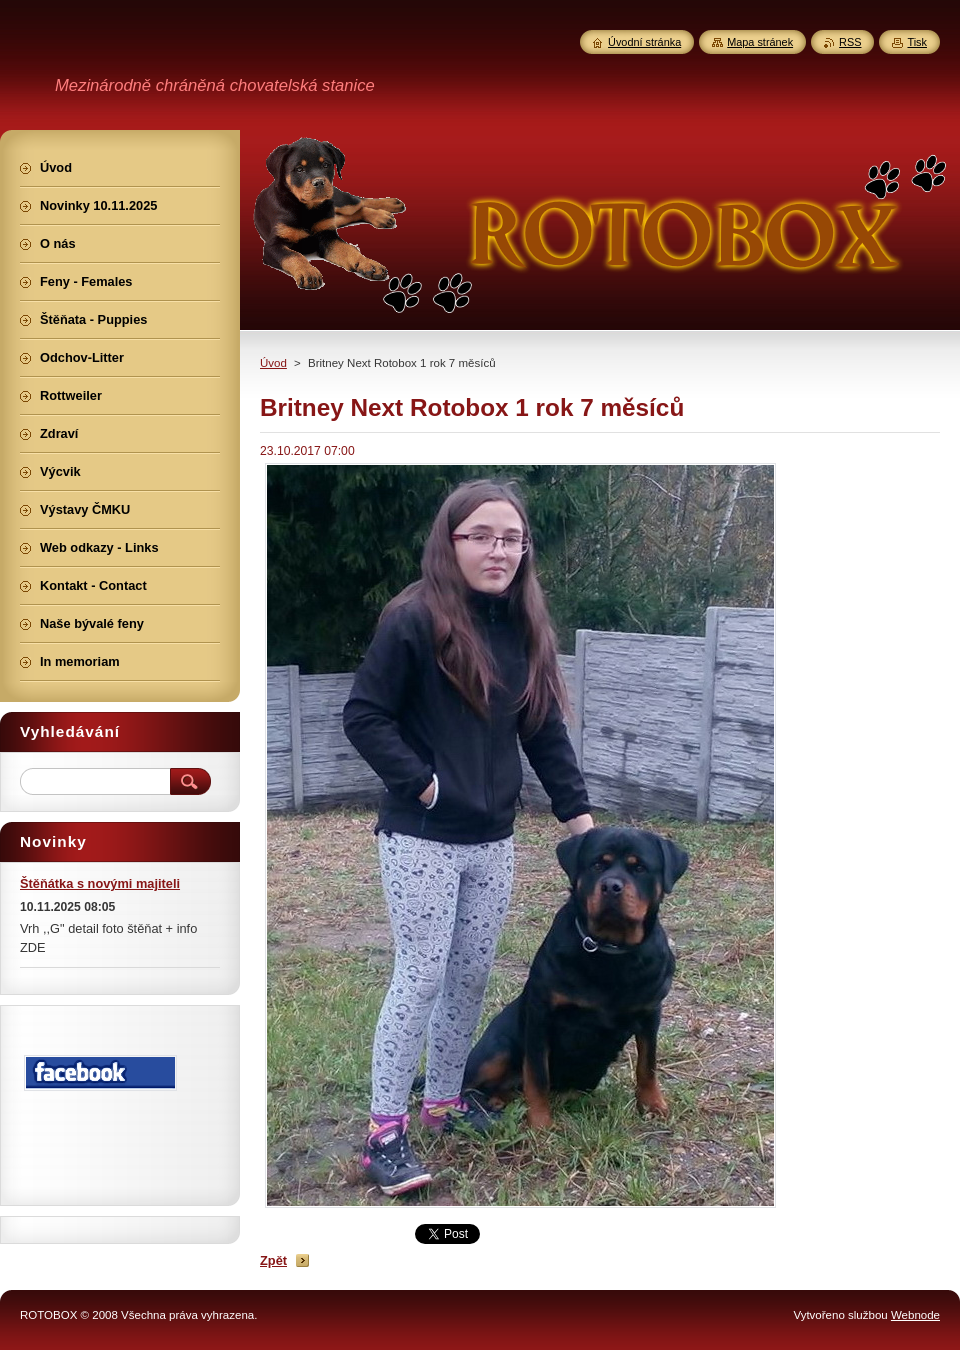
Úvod (273, 363)
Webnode (915, 1315)
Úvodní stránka (644, 42)
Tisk (917, 42)
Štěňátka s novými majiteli (100, 883)
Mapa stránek (760, 42)
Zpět (273, 1260)
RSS (850, 42)
